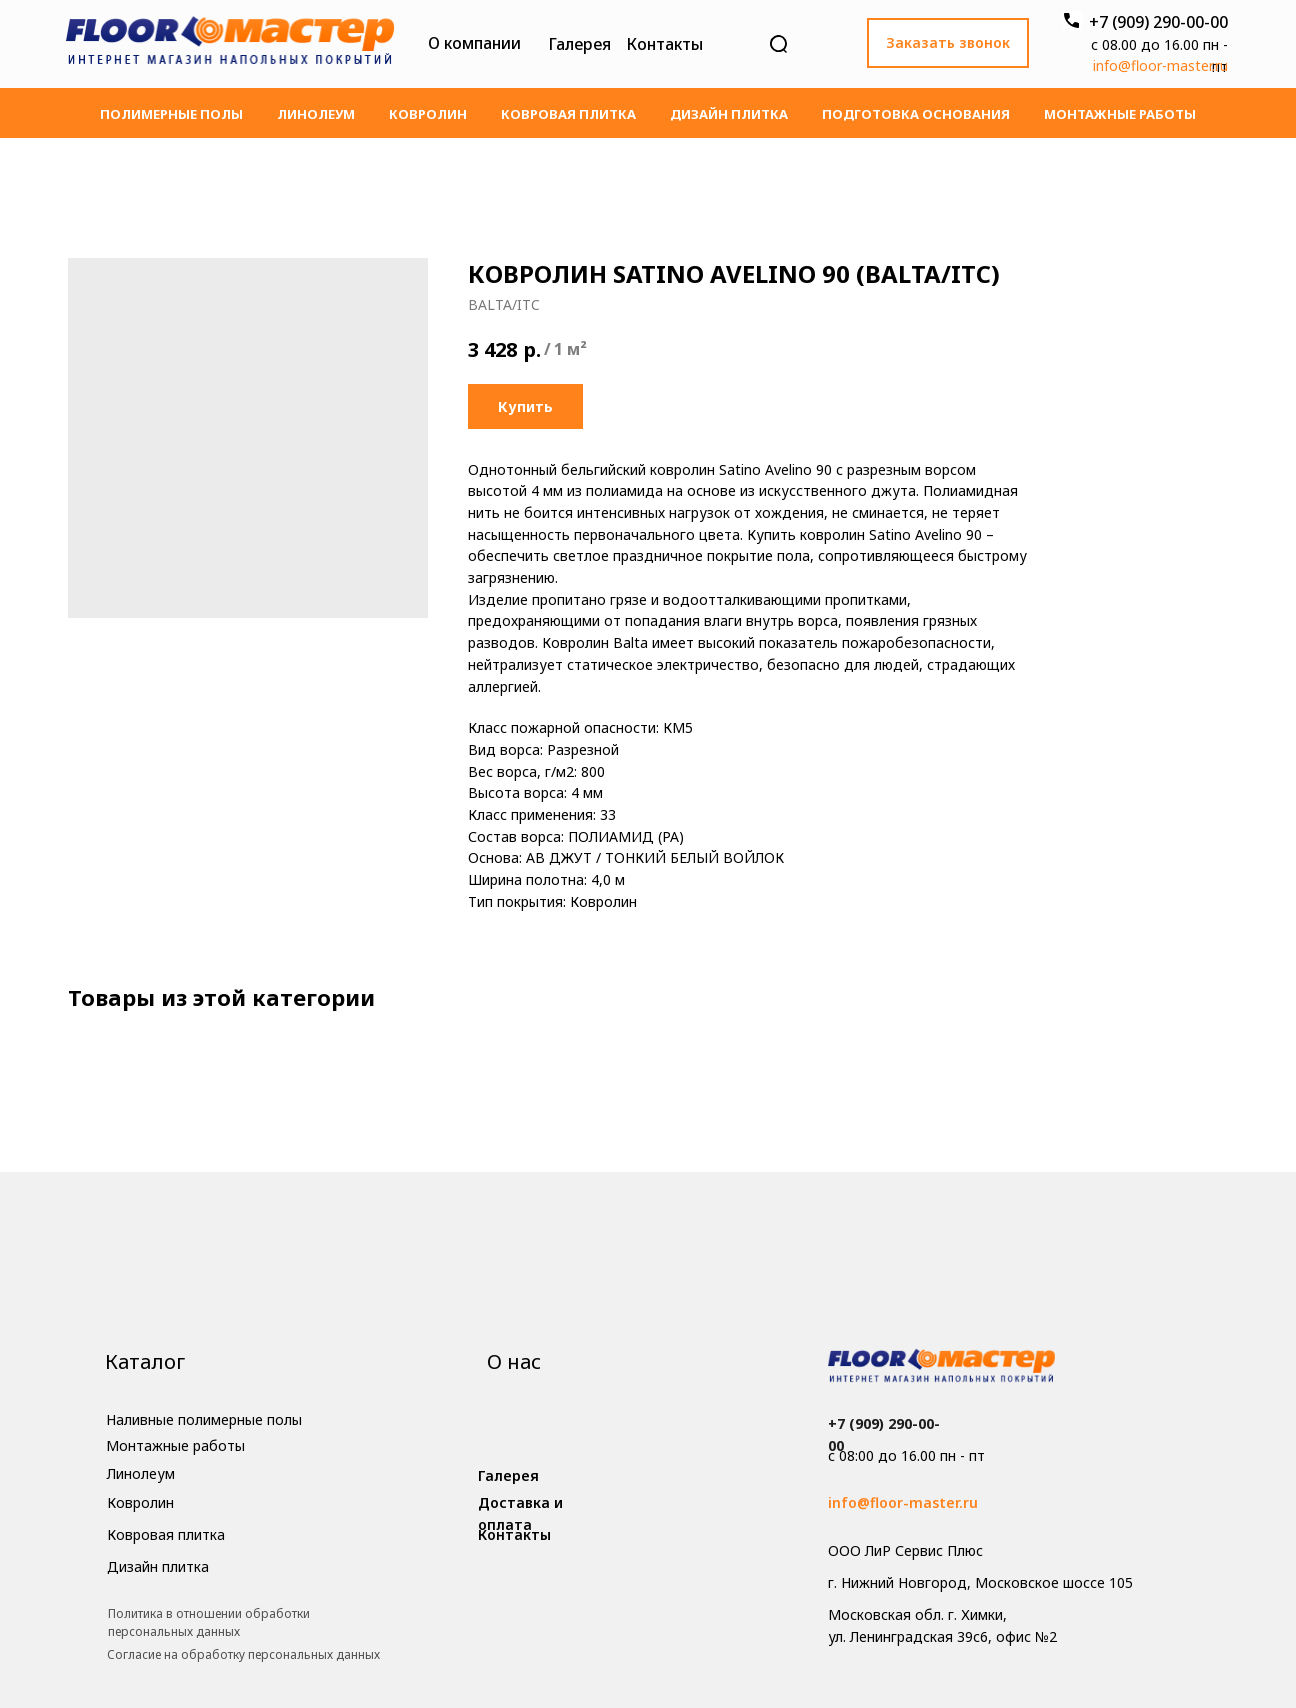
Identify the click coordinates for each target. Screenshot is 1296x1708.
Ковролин (428, 114)
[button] (948, 43)
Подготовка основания (916, 114)
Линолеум (316, 114)
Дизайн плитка (729, 114)
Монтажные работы (1120, 114)
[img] (230, 44)
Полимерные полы (171, 114)
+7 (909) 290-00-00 (1158, 22)
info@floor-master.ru (1160, 65)
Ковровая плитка (568, 114)
